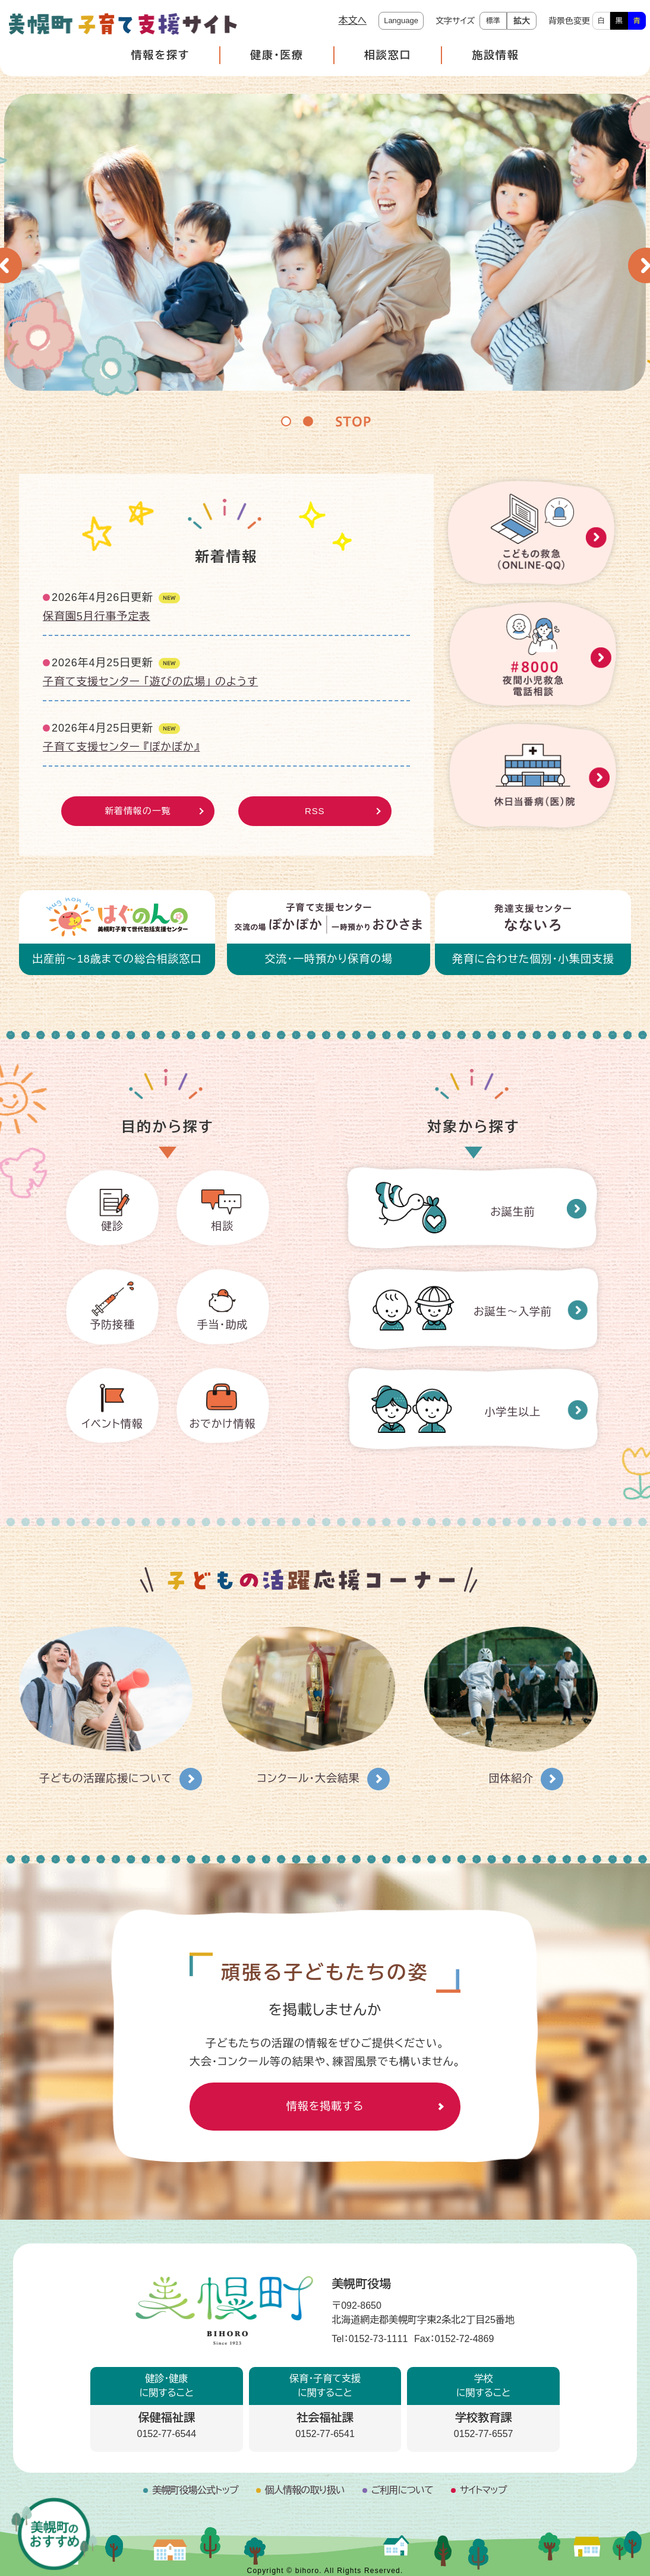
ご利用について (402, 2490)
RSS (315, 811)
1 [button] (286, 421)
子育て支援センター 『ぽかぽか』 (121, 747)
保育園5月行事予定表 (96, 616)
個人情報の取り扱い (305, 2490)
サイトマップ (483, 2490)
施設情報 (495, 55)
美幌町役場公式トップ (195, 2490)
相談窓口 (387, 55)
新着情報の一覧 (138, 811)
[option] (325, 242)
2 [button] (308, 421)
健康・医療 (277, 55)
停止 (353, 420)
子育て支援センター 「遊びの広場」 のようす (150, 682)
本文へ (352, 20)
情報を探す (160, 55)
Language (401, 20)
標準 (493, 21)
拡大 (521, 21)
